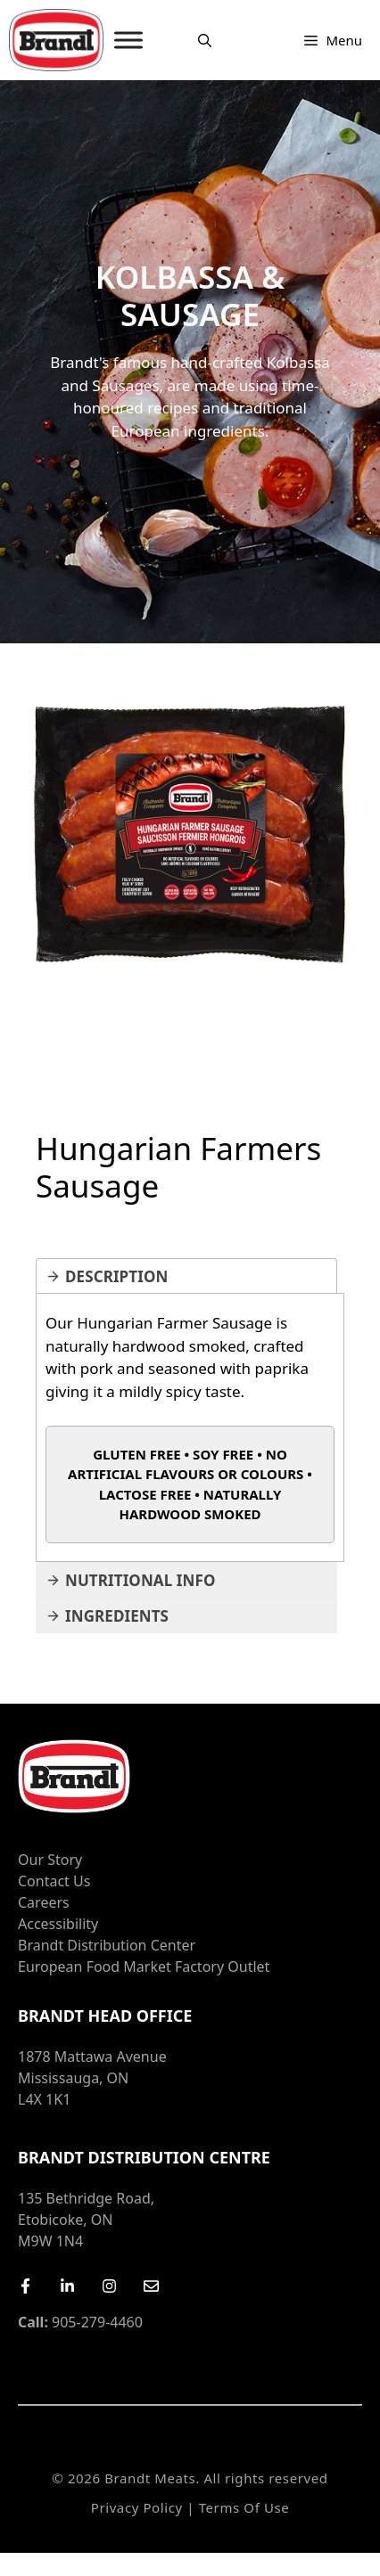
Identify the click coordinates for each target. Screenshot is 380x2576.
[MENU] (128, 39)
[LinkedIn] (67, 2286)
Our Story (50, 1859)
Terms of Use (244, 2507)
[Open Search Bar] (205, 40)
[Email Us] (151, 2286)
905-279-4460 (80, 2322)
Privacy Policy (137, 2507)
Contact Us (54, 1881)
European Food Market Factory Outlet (143, 1966)
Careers (44, 1902)
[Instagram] (109, 2286)
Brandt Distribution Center (106, 1945)
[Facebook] (25, 2286)
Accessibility (58, 1924)
